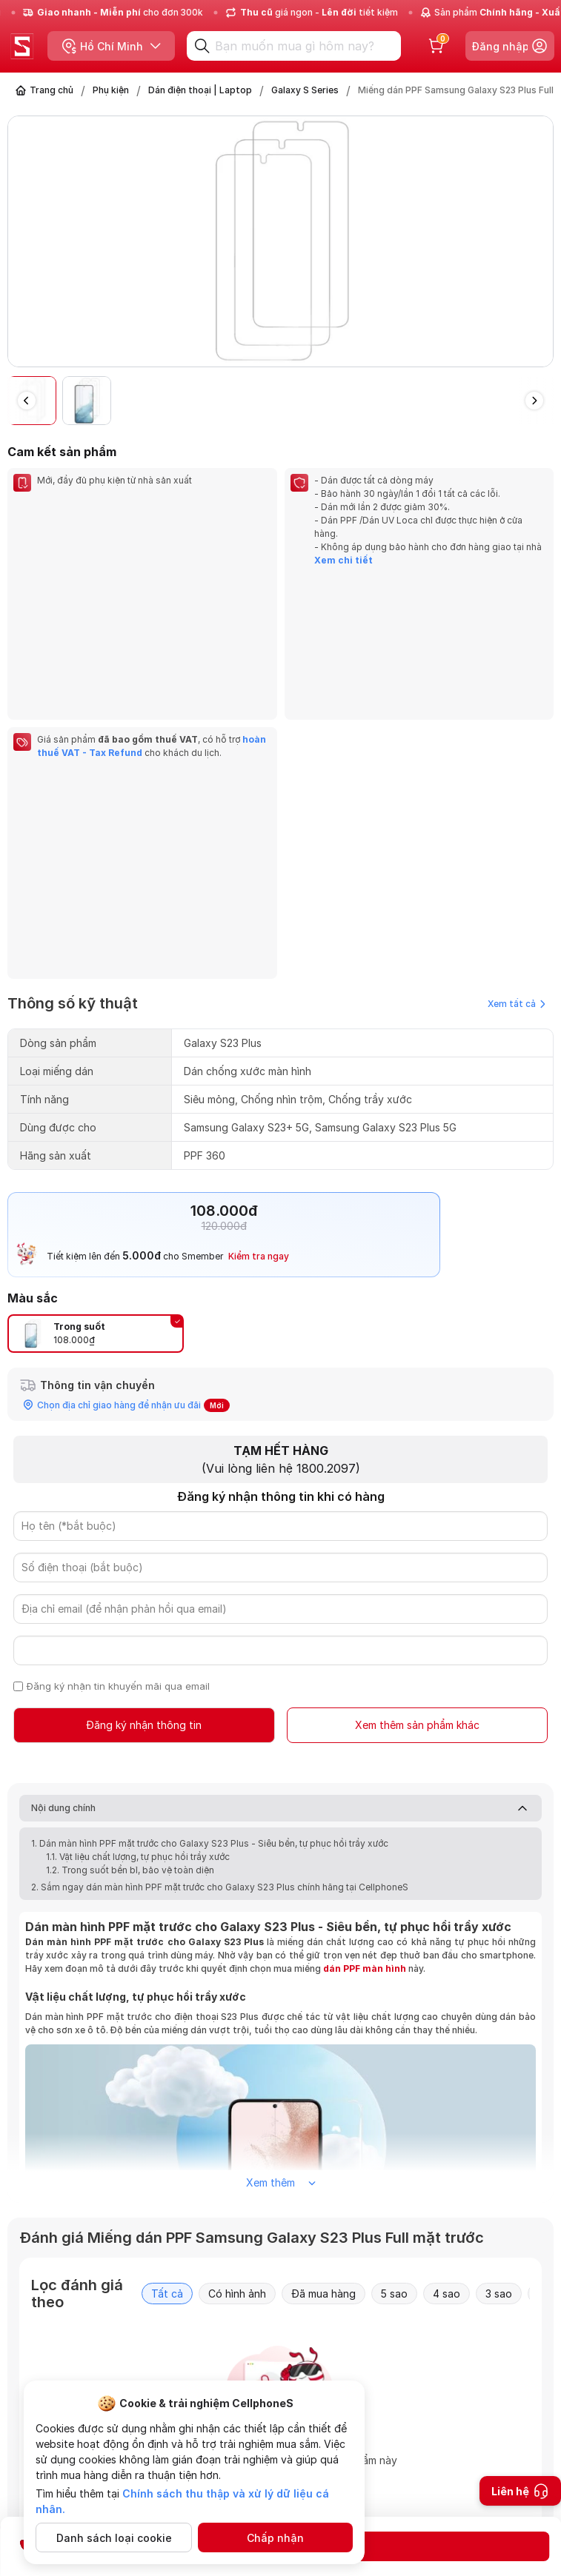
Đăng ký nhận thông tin (144, 1431)
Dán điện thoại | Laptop (200, 90)
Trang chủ (51, 90)
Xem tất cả (516, 710)
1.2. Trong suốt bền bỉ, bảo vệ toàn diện (131, 1576)
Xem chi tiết (343, 560)
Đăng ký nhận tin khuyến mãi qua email (118, 1393)
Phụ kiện (111, 90)
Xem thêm (281, 1889)
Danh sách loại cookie (114, 2538)
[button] (534, 400)
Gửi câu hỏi (476, 2482)
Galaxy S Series (305, 90)
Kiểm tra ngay (258, 962)
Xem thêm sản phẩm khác (417, 1431)
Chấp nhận (275, 2538)
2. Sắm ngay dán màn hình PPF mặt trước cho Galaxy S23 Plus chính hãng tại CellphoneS (219, 1593)
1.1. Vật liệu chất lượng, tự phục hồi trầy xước (139, 1563)
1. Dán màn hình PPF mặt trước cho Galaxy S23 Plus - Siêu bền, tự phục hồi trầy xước (211, 1550)
